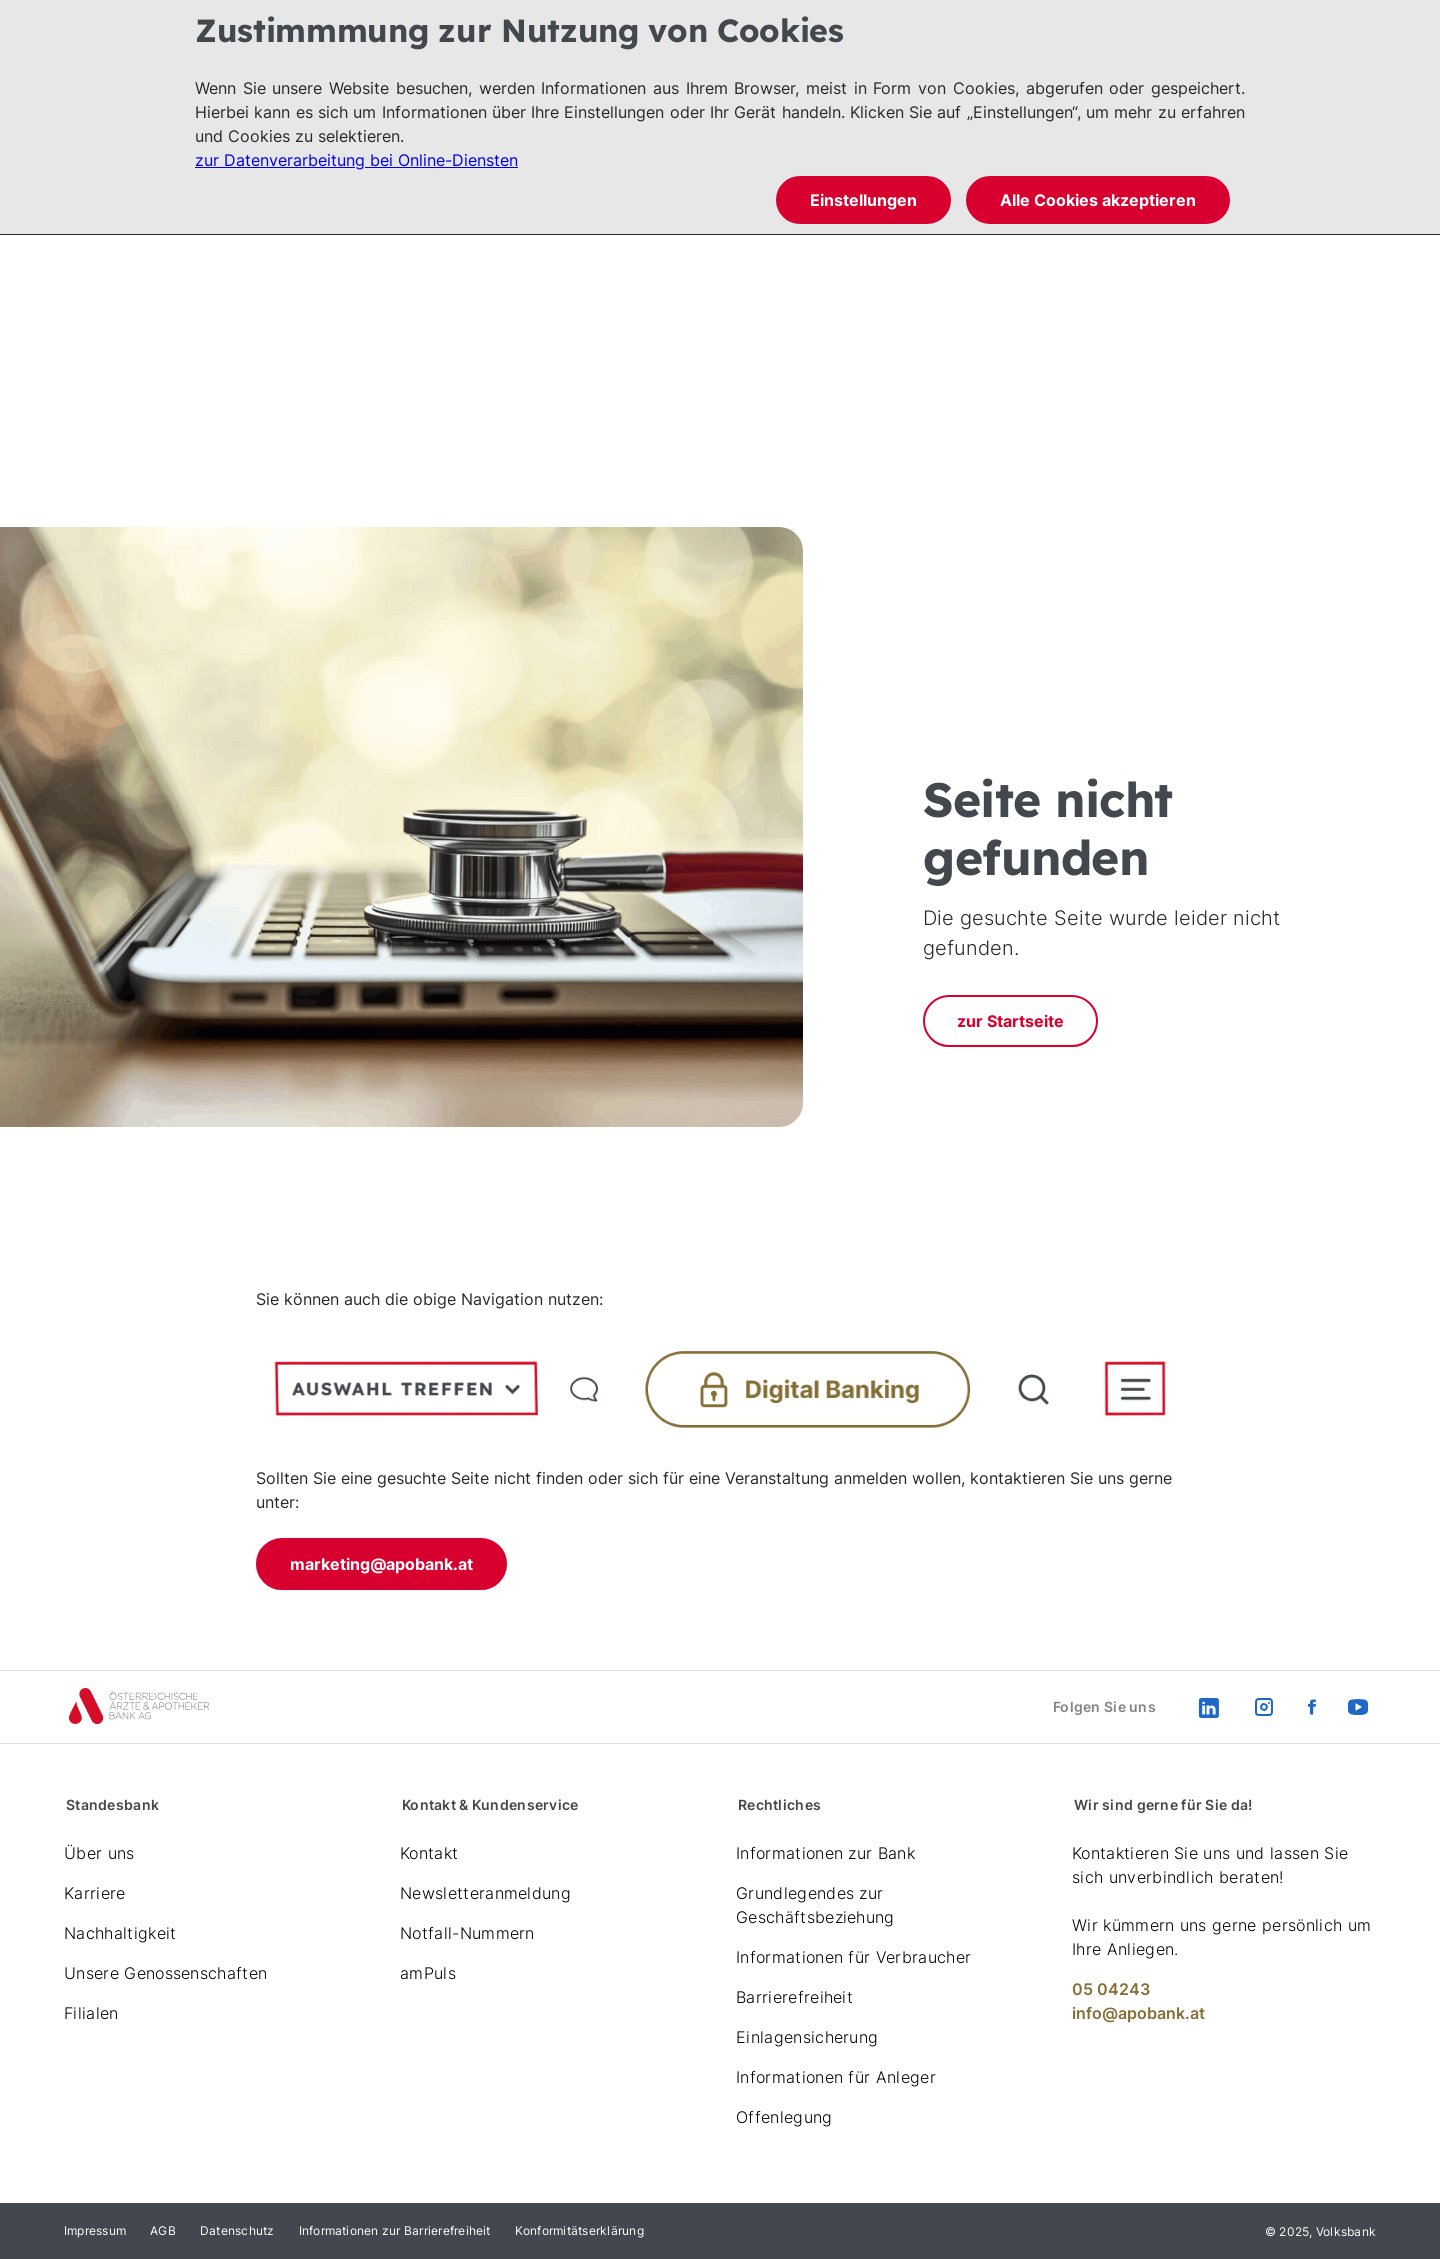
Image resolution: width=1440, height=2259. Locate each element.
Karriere (95, 1893)
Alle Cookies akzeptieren (1098, 200)
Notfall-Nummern (467, 1933)
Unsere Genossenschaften (165, 1973)
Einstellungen (863, 200)
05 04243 (1111, 1989)
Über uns (99, 1853)
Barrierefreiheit (794, 1997)
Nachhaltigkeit (120, 1933)
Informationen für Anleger (836, 2077)
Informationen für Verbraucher (853, 1957)
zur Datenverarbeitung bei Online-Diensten (356, 160)
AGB (163, 2230)
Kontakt (429, 1853)
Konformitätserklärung (579, 2230)
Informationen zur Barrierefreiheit (395, 2230)
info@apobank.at (1138, 2013)
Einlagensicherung (807, 2037)
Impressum (95, 2230)
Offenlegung (784, 2117)
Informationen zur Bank (825, 1853)
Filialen (91, 2013)
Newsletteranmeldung (485, 1893)
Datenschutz (237, 2230)
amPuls (428, 1973)
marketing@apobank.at (381, 1564)
